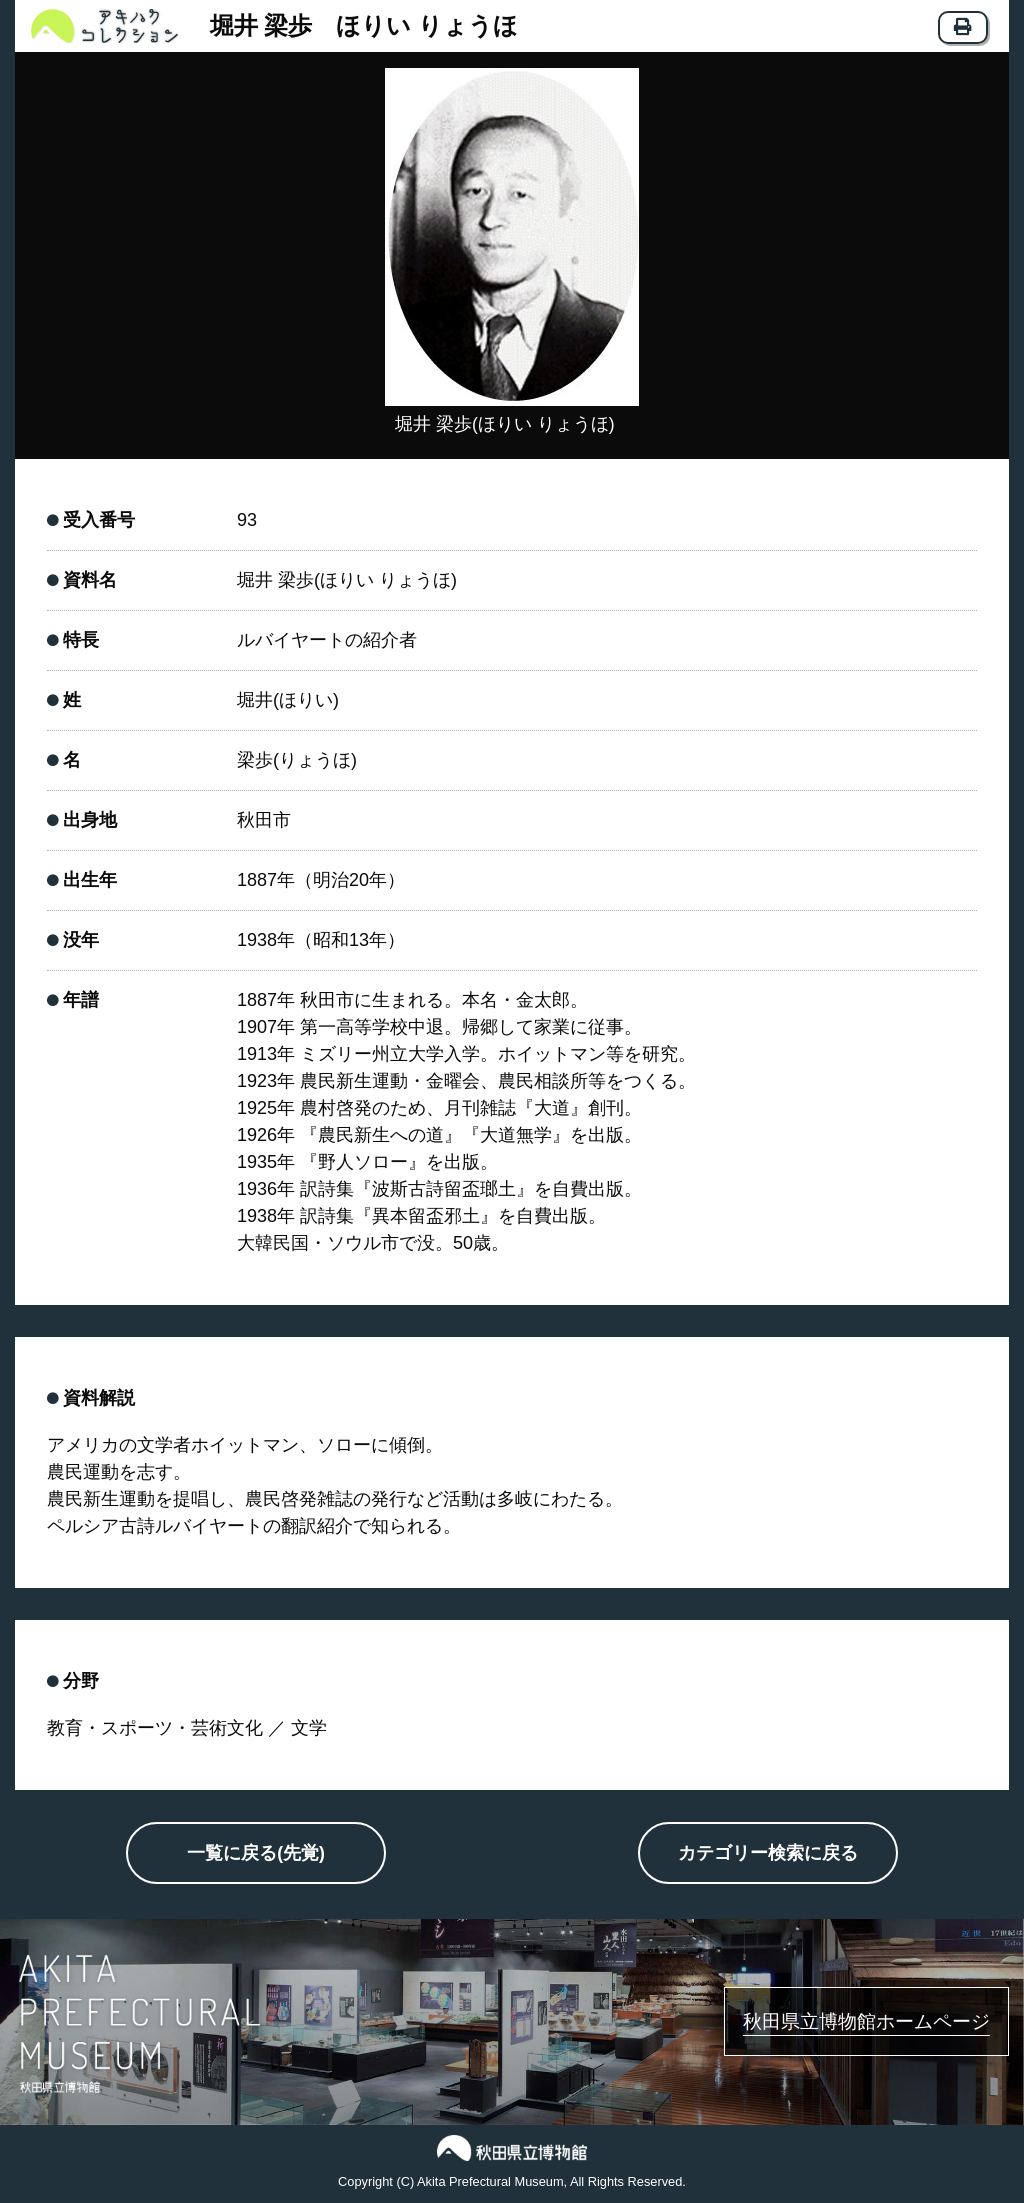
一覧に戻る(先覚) (256, 1855)
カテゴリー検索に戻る (768, 1855)
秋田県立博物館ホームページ (837, 2021)
